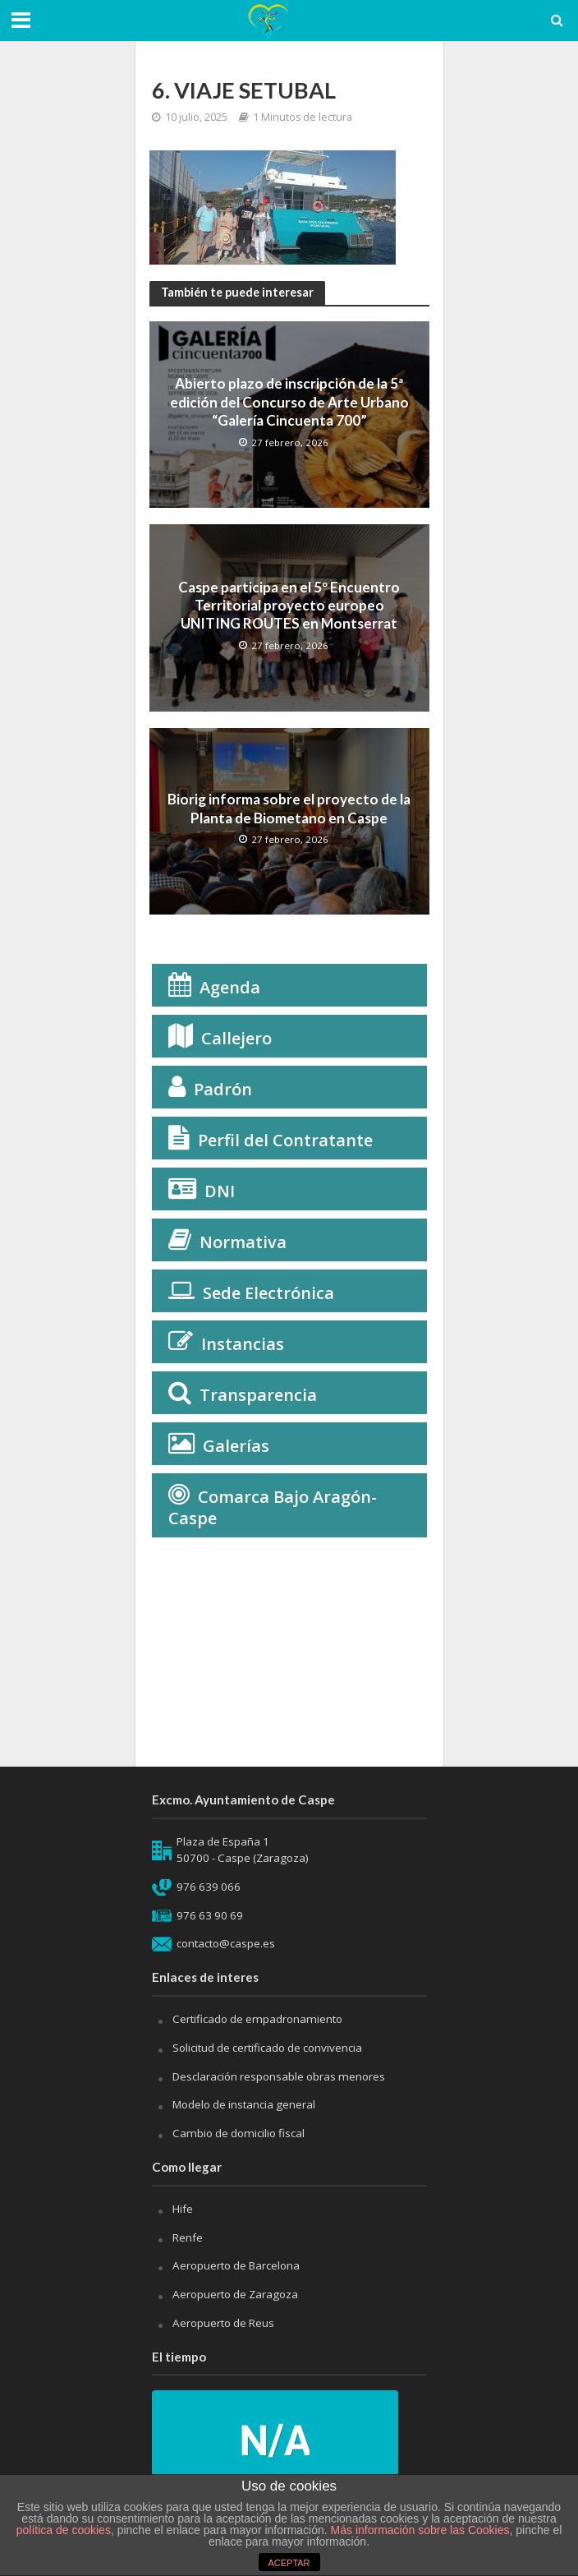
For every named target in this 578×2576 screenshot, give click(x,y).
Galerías (236, 1446)
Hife (182, 2208)
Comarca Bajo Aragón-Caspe (272, 1507)
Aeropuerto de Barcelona (236, 2265)
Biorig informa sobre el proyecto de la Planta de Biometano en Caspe (289, 808)
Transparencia (258, 1395)
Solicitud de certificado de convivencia (267, 2047)
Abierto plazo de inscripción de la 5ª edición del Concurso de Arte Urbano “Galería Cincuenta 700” (289, 402)
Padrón (223, 1089)
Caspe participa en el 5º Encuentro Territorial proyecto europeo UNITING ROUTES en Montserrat (289, 605)
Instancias (242, 1344)
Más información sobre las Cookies (419, 2530)
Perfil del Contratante (285, 1140)
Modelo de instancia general (243, 2104)
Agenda (230, 987)
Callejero (236, 1038)
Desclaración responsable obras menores (278, 2076)
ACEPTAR (289, 2563)
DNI (219, 1191)
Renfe (187, 2237)
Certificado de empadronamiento (257, 2018)
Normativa (243, 1242)
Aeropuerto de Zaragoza (235, 2294)
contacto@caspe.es (226, 1943)
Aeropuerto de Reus (223, 2323)
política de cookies (63, 2530)
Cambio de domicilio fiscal (238, 2133)
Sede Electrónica (268, 1293)
